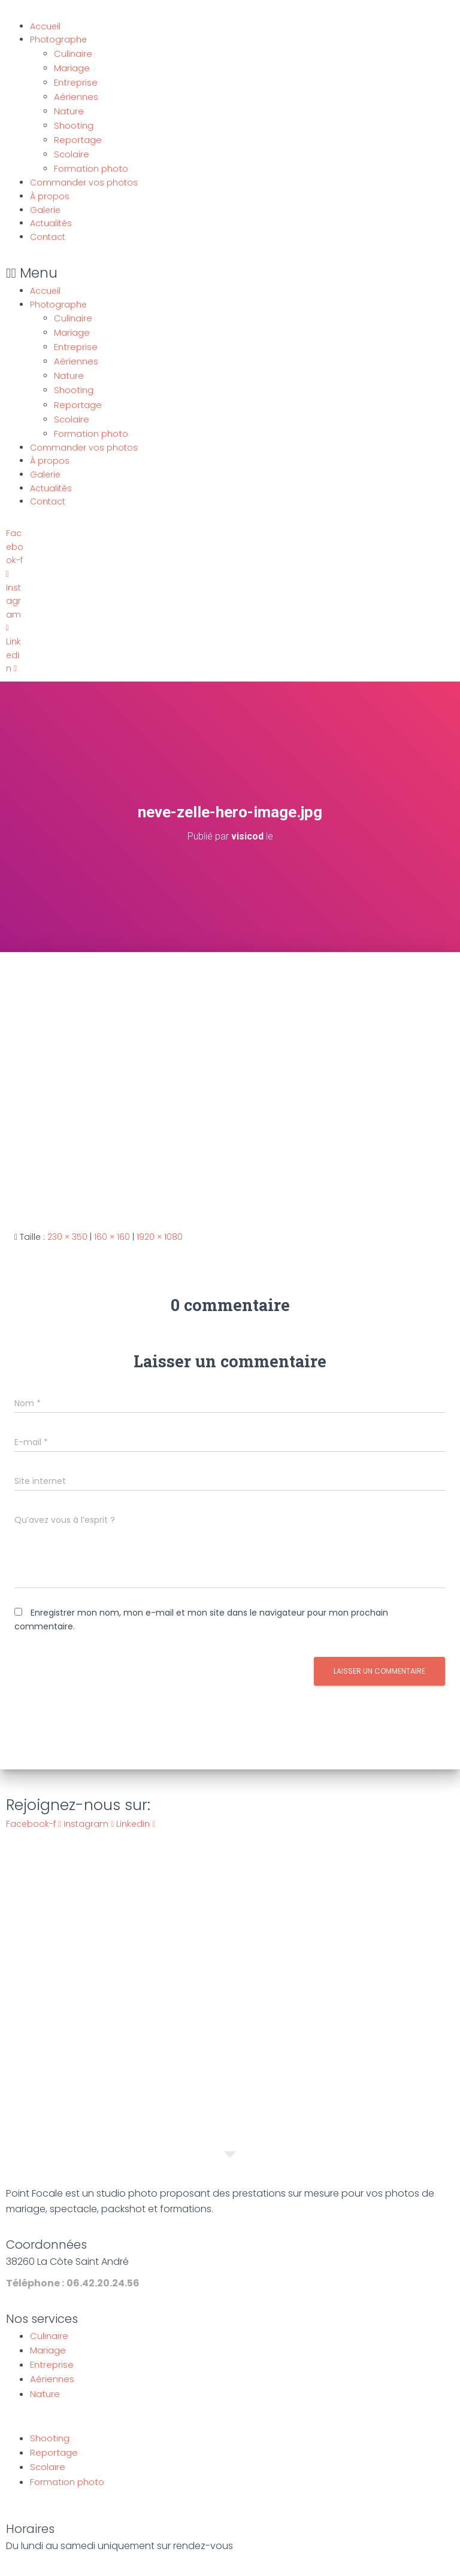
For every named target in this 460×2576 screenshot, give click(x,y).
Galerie (45, 202)
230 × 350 (67, 1222)
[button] (185, 265)
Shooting (73, 121)
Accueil (45, 26)
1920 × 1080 (160, 1222)
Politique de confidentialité (279, 2563)
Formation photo (90, 162)
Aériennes (75, 94)
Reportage (76, 135)
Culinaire (72, 53)
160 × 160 (112, 1222)
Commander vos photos (84, 175)
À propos (49, 188)
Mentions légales (173, 2563)
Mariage (71, 67)
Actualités (51, 216)
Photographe (58, 39)
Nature (68, 107)
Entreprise (75, 80)
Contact (47, 229)
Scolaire (71, 148)
